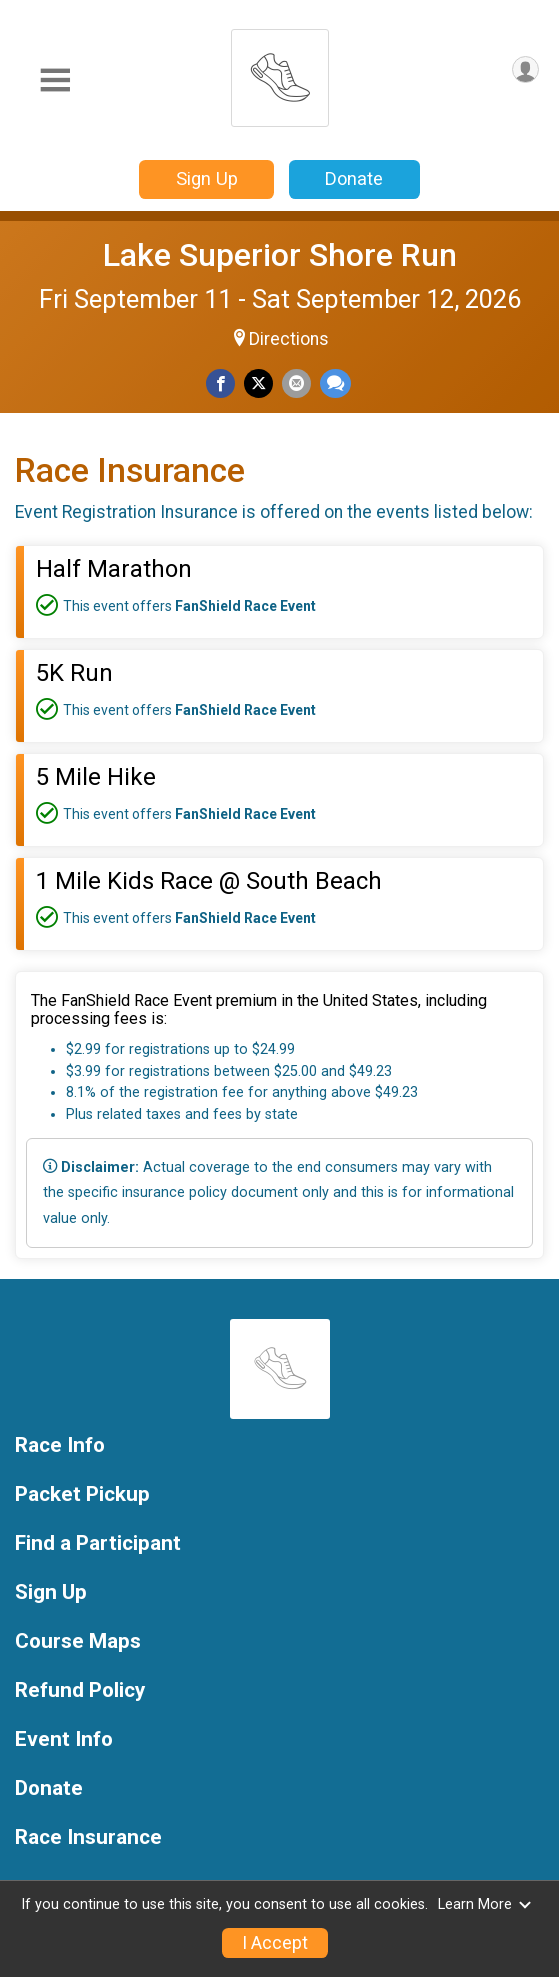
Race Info (60, 1445)
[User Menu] (525, 69)
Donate (354, 178)
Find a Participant (98, 1543)
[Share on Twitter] (258, 383)
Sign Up (207, 178)
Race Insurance (88, 1837)
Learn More (485, 1904)
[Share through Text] (335, 383)
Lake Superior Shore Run (280, 255)
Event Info (64, 1739)
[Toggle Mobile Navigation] (55, 80)
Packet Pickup (82, 1494)
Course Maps (78, 1641)
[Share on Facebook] (220, 383)
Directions (289, 339)
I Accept (275, 1943)
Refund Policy (80, 1690)
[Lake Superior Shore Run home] (280, 72)
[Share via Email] (296, 383)
